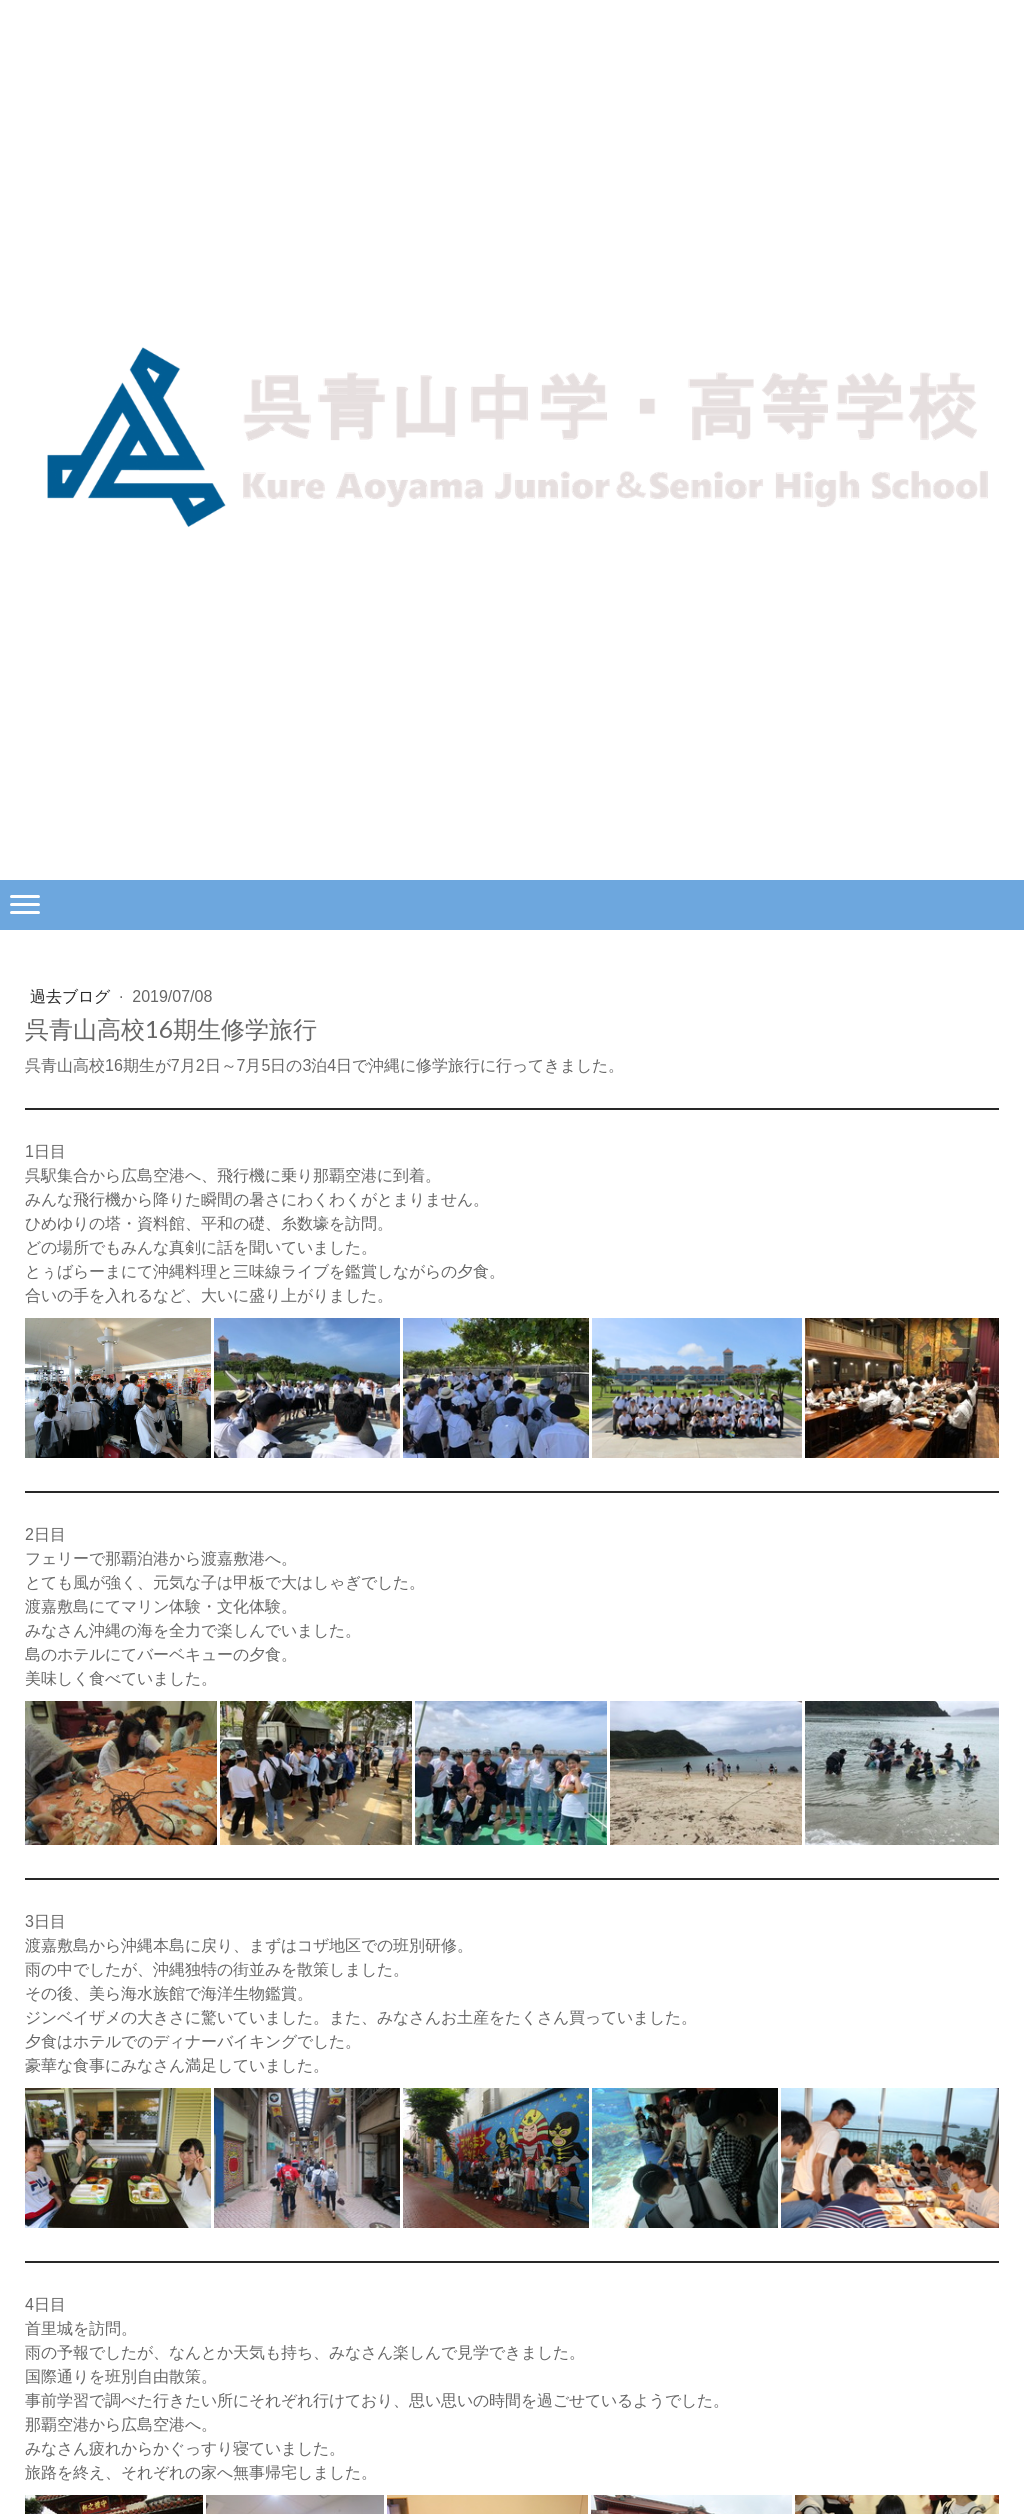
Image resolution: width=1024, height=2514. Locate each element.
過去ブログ (72, 996)
